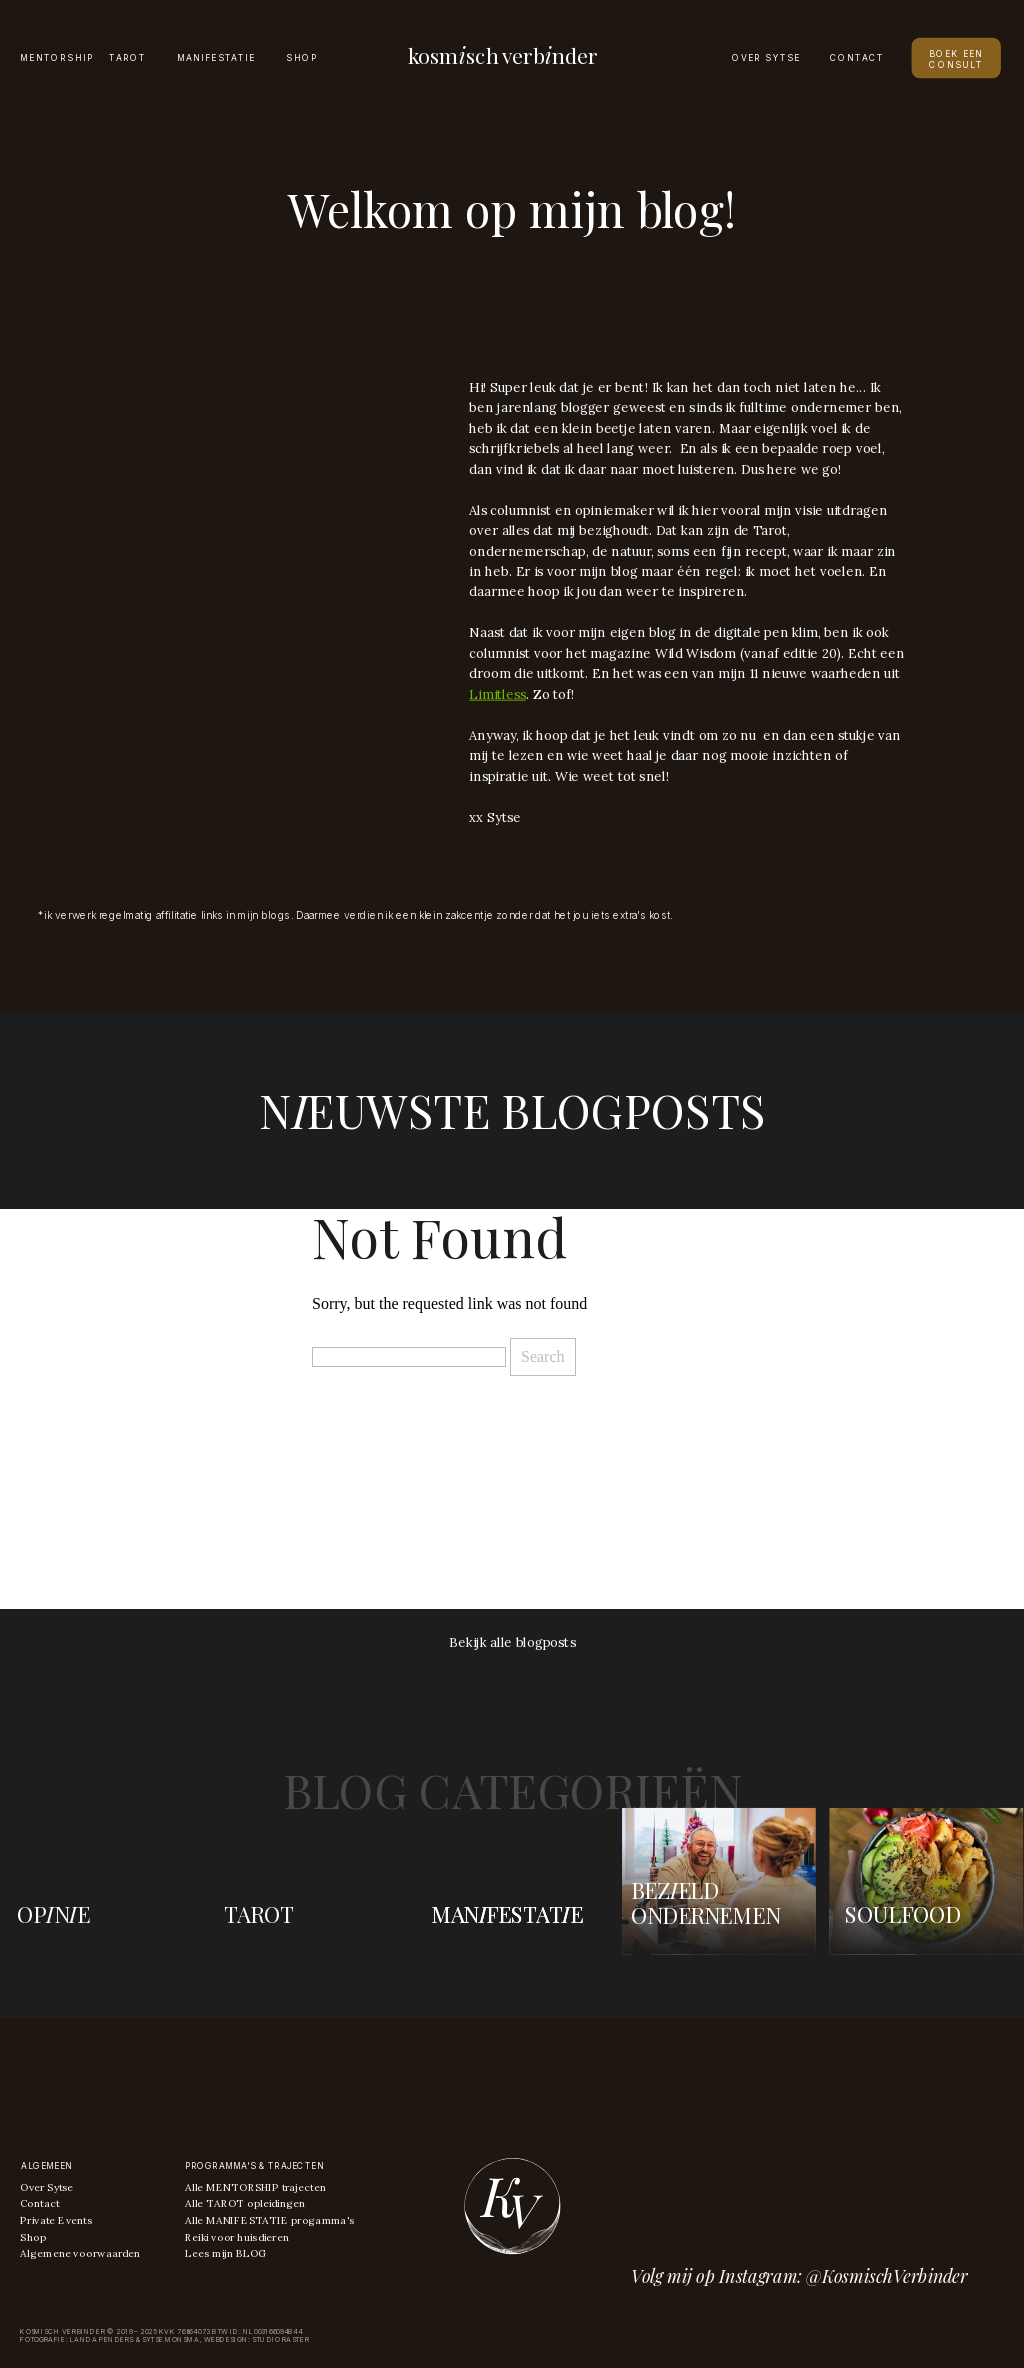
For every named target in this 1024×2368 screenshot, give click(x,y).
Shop (32, 2236)
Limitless (497, 694)
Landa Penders (101, 2339)
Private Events (55, 2220)
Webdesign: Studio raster (256, 2339)
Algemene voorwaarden (80, 2252)
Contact (39, 2203)
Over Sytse (46, 2187)
